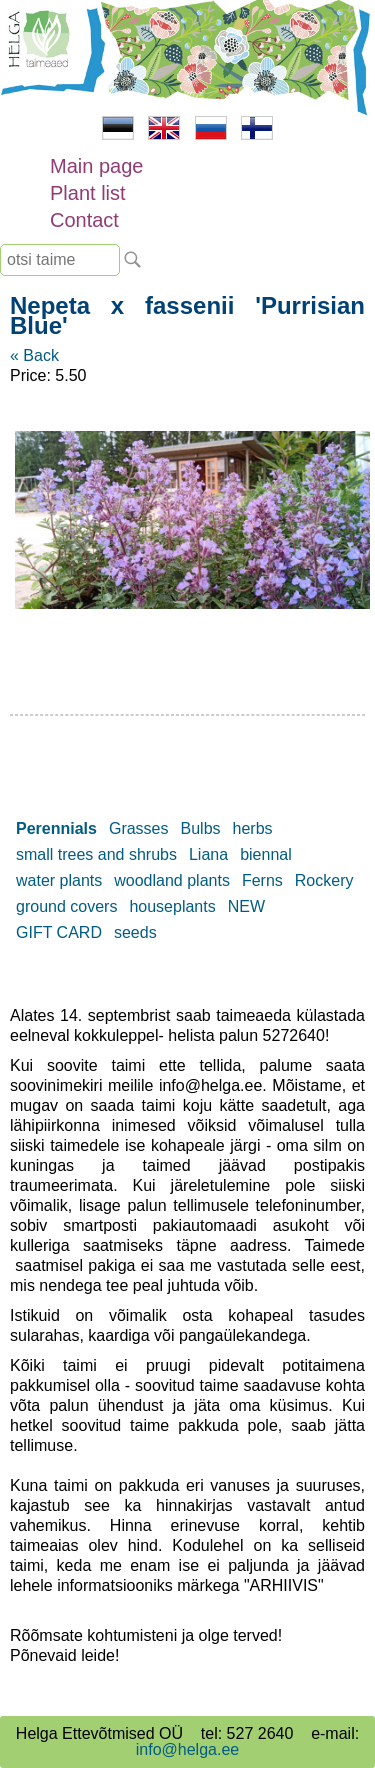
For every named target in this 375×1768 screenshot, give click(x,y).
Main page (96, 166)
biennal (266, 854)
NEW (246, 906)
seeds (135, 932)
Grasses (139, 828)
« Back (34, 355)
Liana (208, 854)
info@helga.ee (187, 1749)
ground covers (66, 906)
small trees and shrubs (96, 854)
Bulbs (201, 828)
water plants (59, 880)
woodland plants (172, 880)
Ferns (262, 880)
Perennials (56, 828)
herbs (253, 828)
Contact (84, 220)
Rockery (324, 880)
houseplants (172, 906)
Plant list (88, 193)
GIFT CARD (59, 932)
